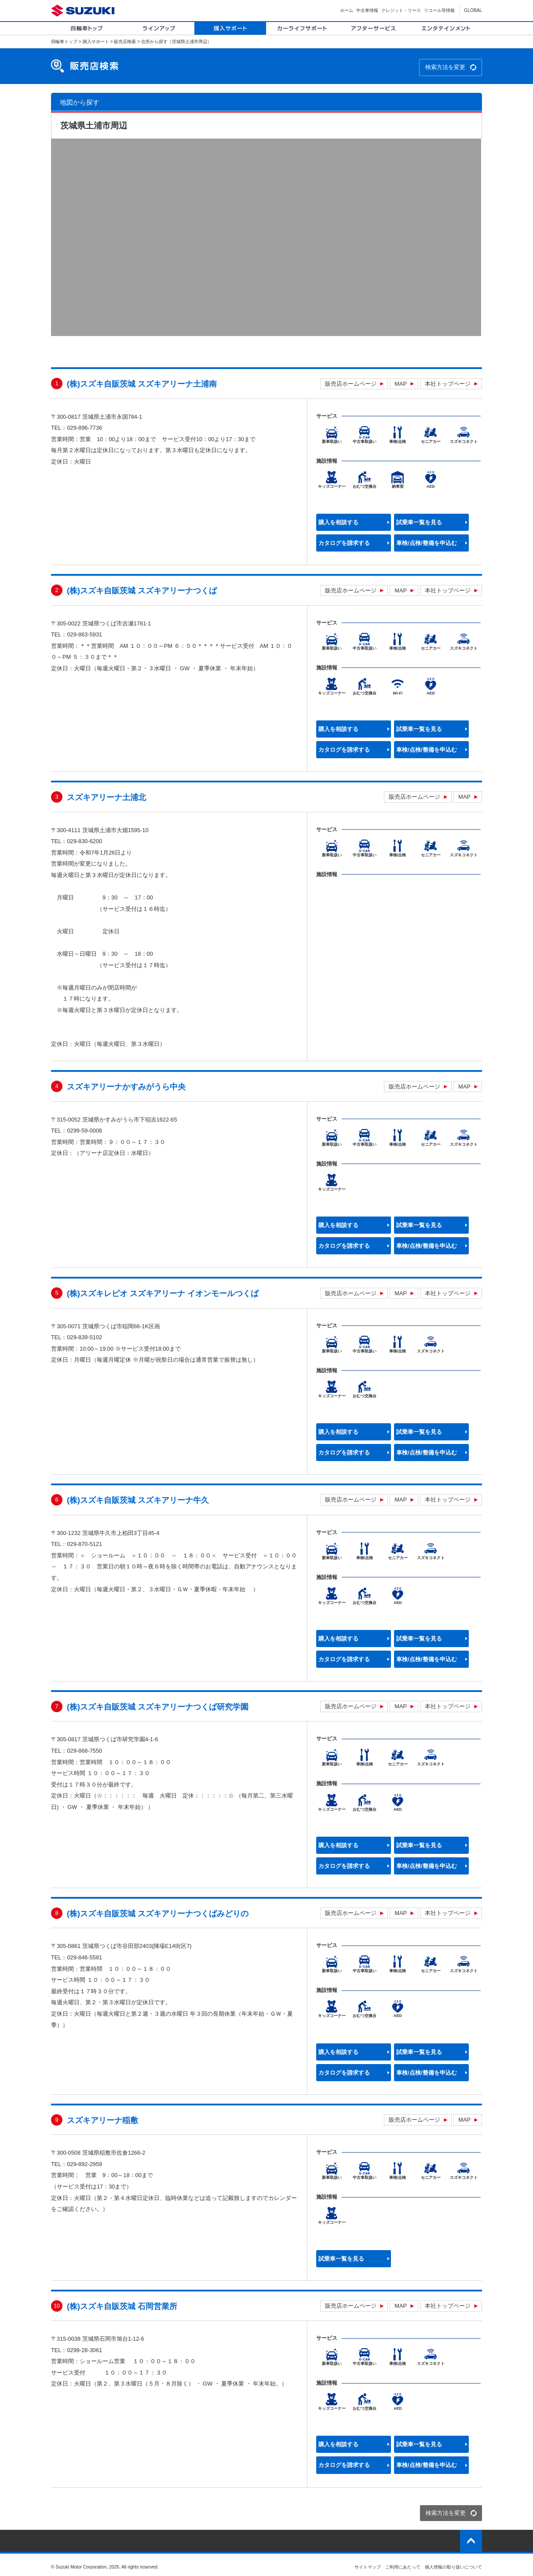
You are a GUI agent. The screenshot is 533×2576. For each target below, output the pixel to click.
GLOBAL (473, 10)
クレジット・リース (401, 10)
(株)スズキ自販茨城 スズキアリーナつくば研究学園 (157, 1707)
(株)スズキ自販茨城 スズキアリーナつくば (142, 590)
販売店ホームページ (350, 383)
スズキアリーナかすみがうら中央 (126, 1086)
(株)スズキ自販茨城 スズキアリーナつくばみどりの (157, 1913)
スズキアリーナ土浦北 (106, 797)
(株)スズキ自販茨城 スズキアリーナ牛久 (138, 1500)
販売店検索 (125, 41)
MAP (400, 383)
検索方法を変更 (445, 67)
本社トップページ (448, 383)
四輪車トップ (64, 41)
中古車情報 (367, 10)
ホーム (346, 10)
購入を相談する (338, 522)
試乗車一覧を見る (419, 522)
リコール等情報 (439, 10)
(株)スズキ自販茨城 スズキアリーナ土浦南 (142, 384)
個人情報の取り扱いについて (453, 2567)
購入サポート (96, 41)
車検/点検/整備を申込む (426, 543)
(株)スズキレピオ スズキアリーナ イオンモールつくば (163, 1293)
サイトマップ (367, 2567)
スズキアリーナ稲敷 (102, 2120)
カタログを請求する (344, 543)
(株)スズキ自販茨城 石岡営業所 (122, 2306)
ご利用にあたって (402, 2567)
